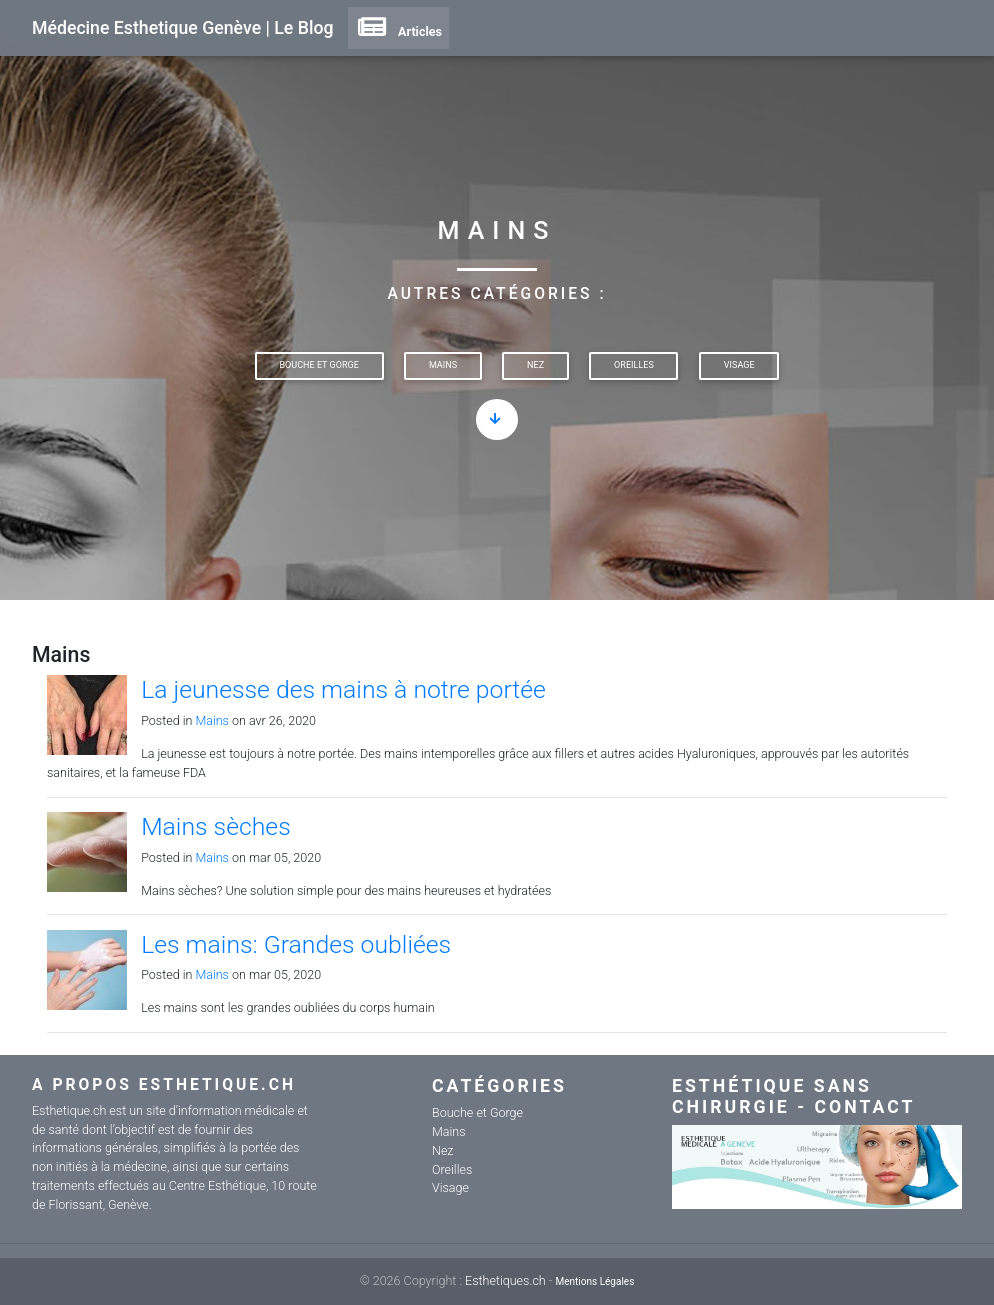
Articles (398, 31)
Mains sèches (216, 826)
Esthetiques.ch (505, 1280)
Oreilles (634, 365)
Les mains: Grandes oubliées (296, 944)
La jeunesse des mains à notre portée (343, 689)
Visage (739, 365)
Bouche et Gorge (318, 365)
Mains (443, 365)
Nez (535, 365)
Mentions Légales (594, 1281)
